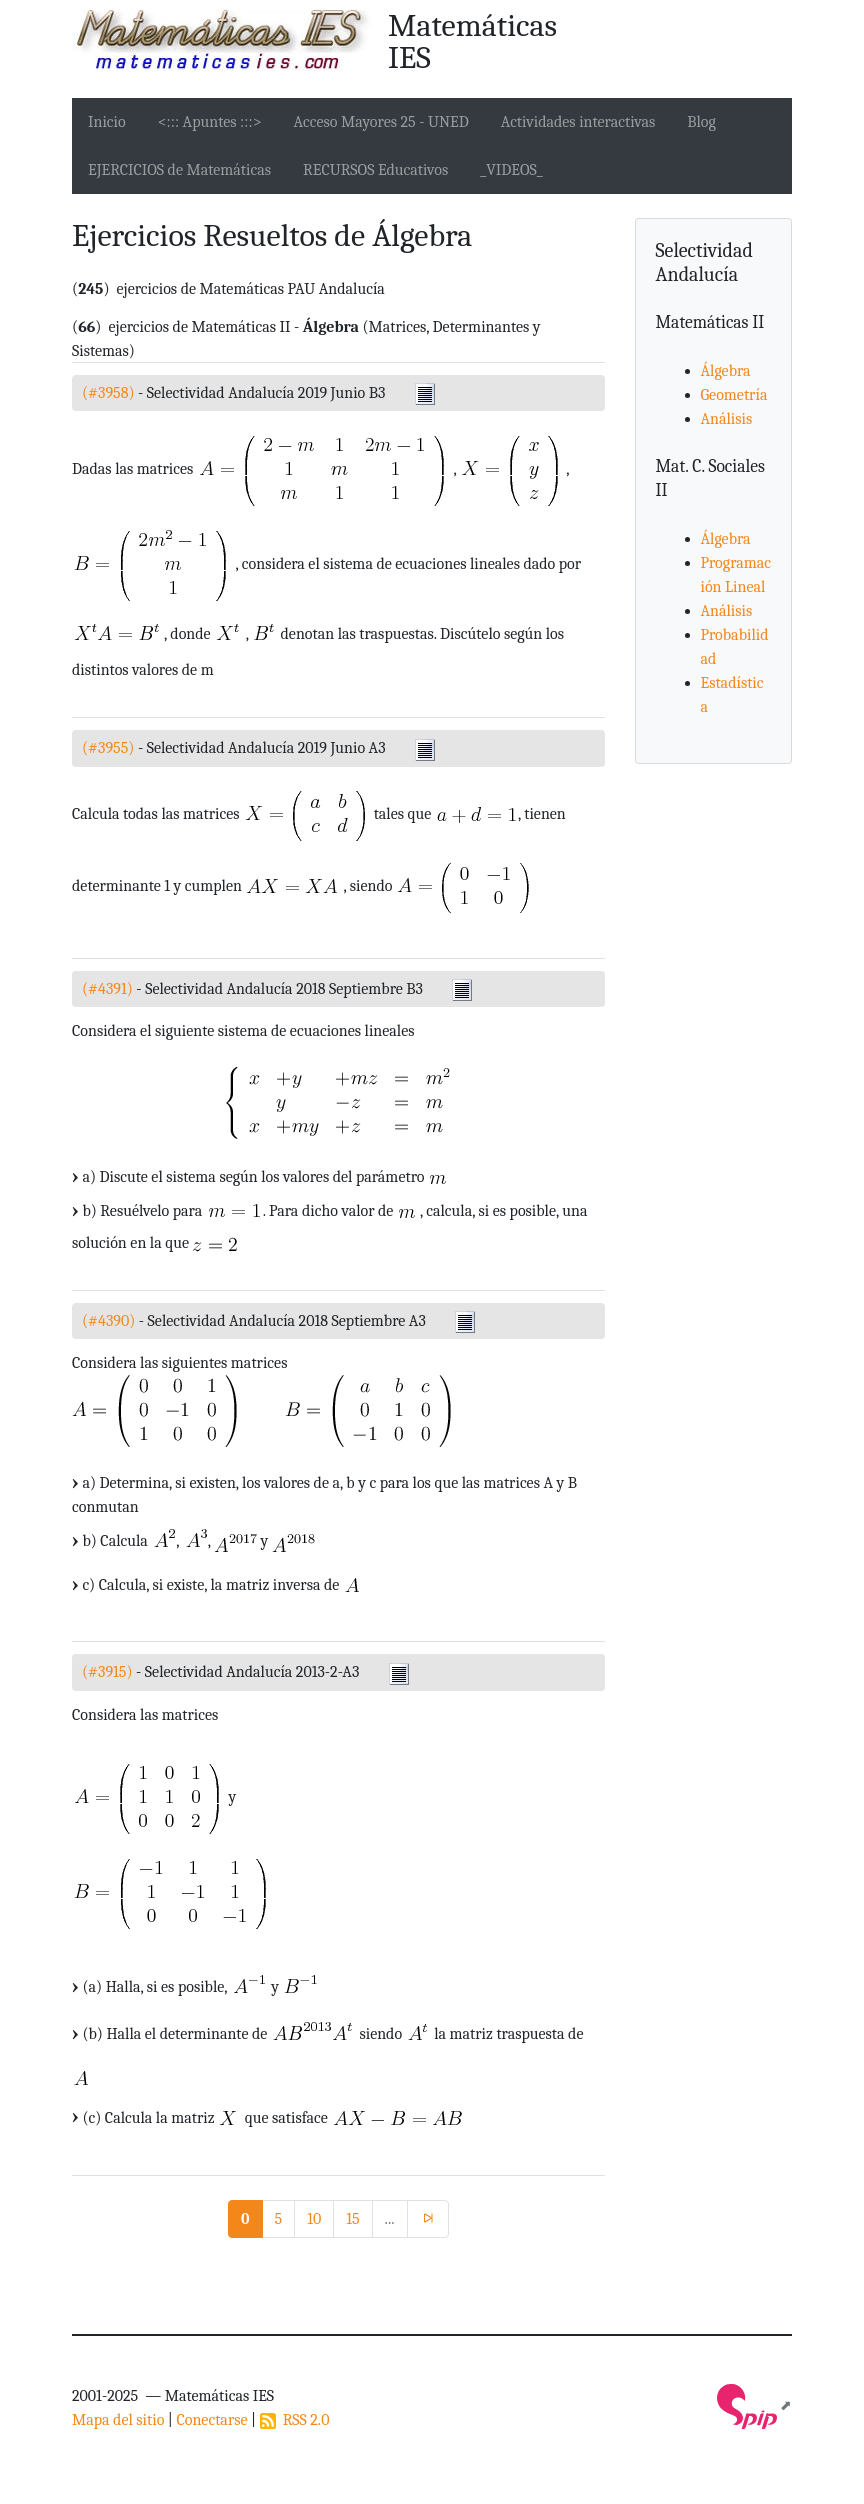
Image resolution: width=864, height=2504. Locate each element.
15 (352, 2219)
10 (314, 2219)
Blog (701, 122)
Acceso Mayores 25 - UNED (381, 122)
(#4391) (107, 989)
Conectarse (211, 2420)
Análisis (727, 419)
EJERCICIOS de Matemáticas (179, 170)
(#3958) (108, 393)
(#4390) (108, 1321)
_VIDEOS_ (511, 170)
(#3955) (108, 748)
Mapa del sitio (118, 2420)
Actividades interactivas (578, 122)
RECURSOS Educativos (375, 170)
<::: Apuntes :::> (210, 122)
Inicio (107, 122)
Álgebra (726, 371)
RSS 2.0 (295, 2420)
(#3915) (107, 1672)
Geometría (734, 395)
